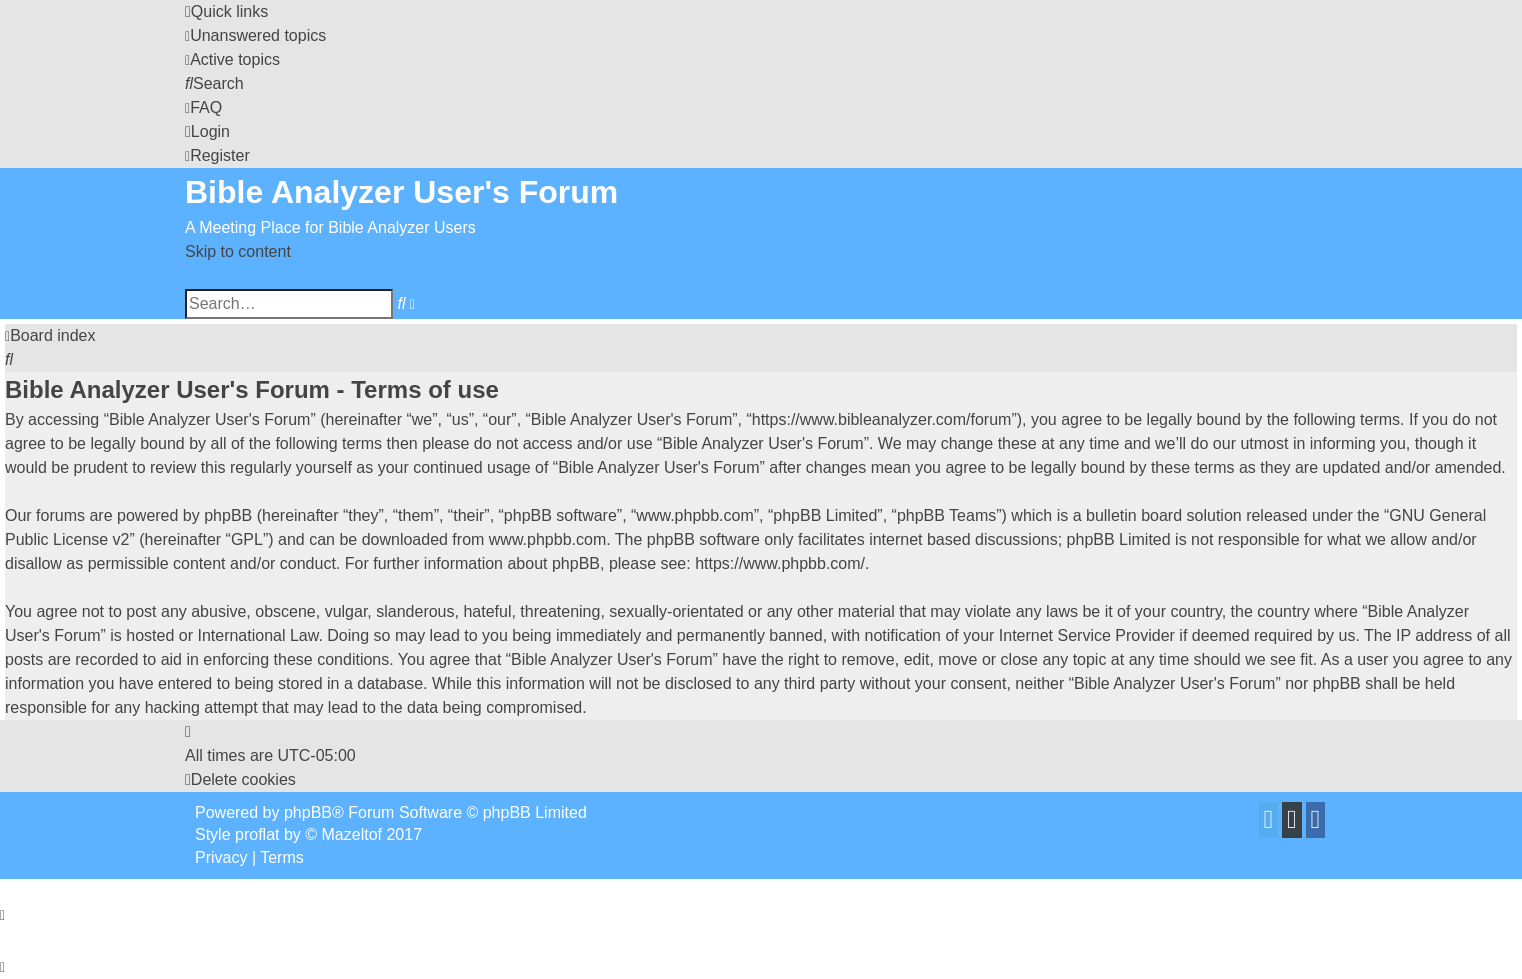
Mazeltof (352, 834)
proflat (257, 834)
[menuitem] (255, 35)
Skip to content (238, 251)
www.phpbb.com (547, 539)
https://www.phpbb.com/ (780, 563)
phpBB (308, 812)
